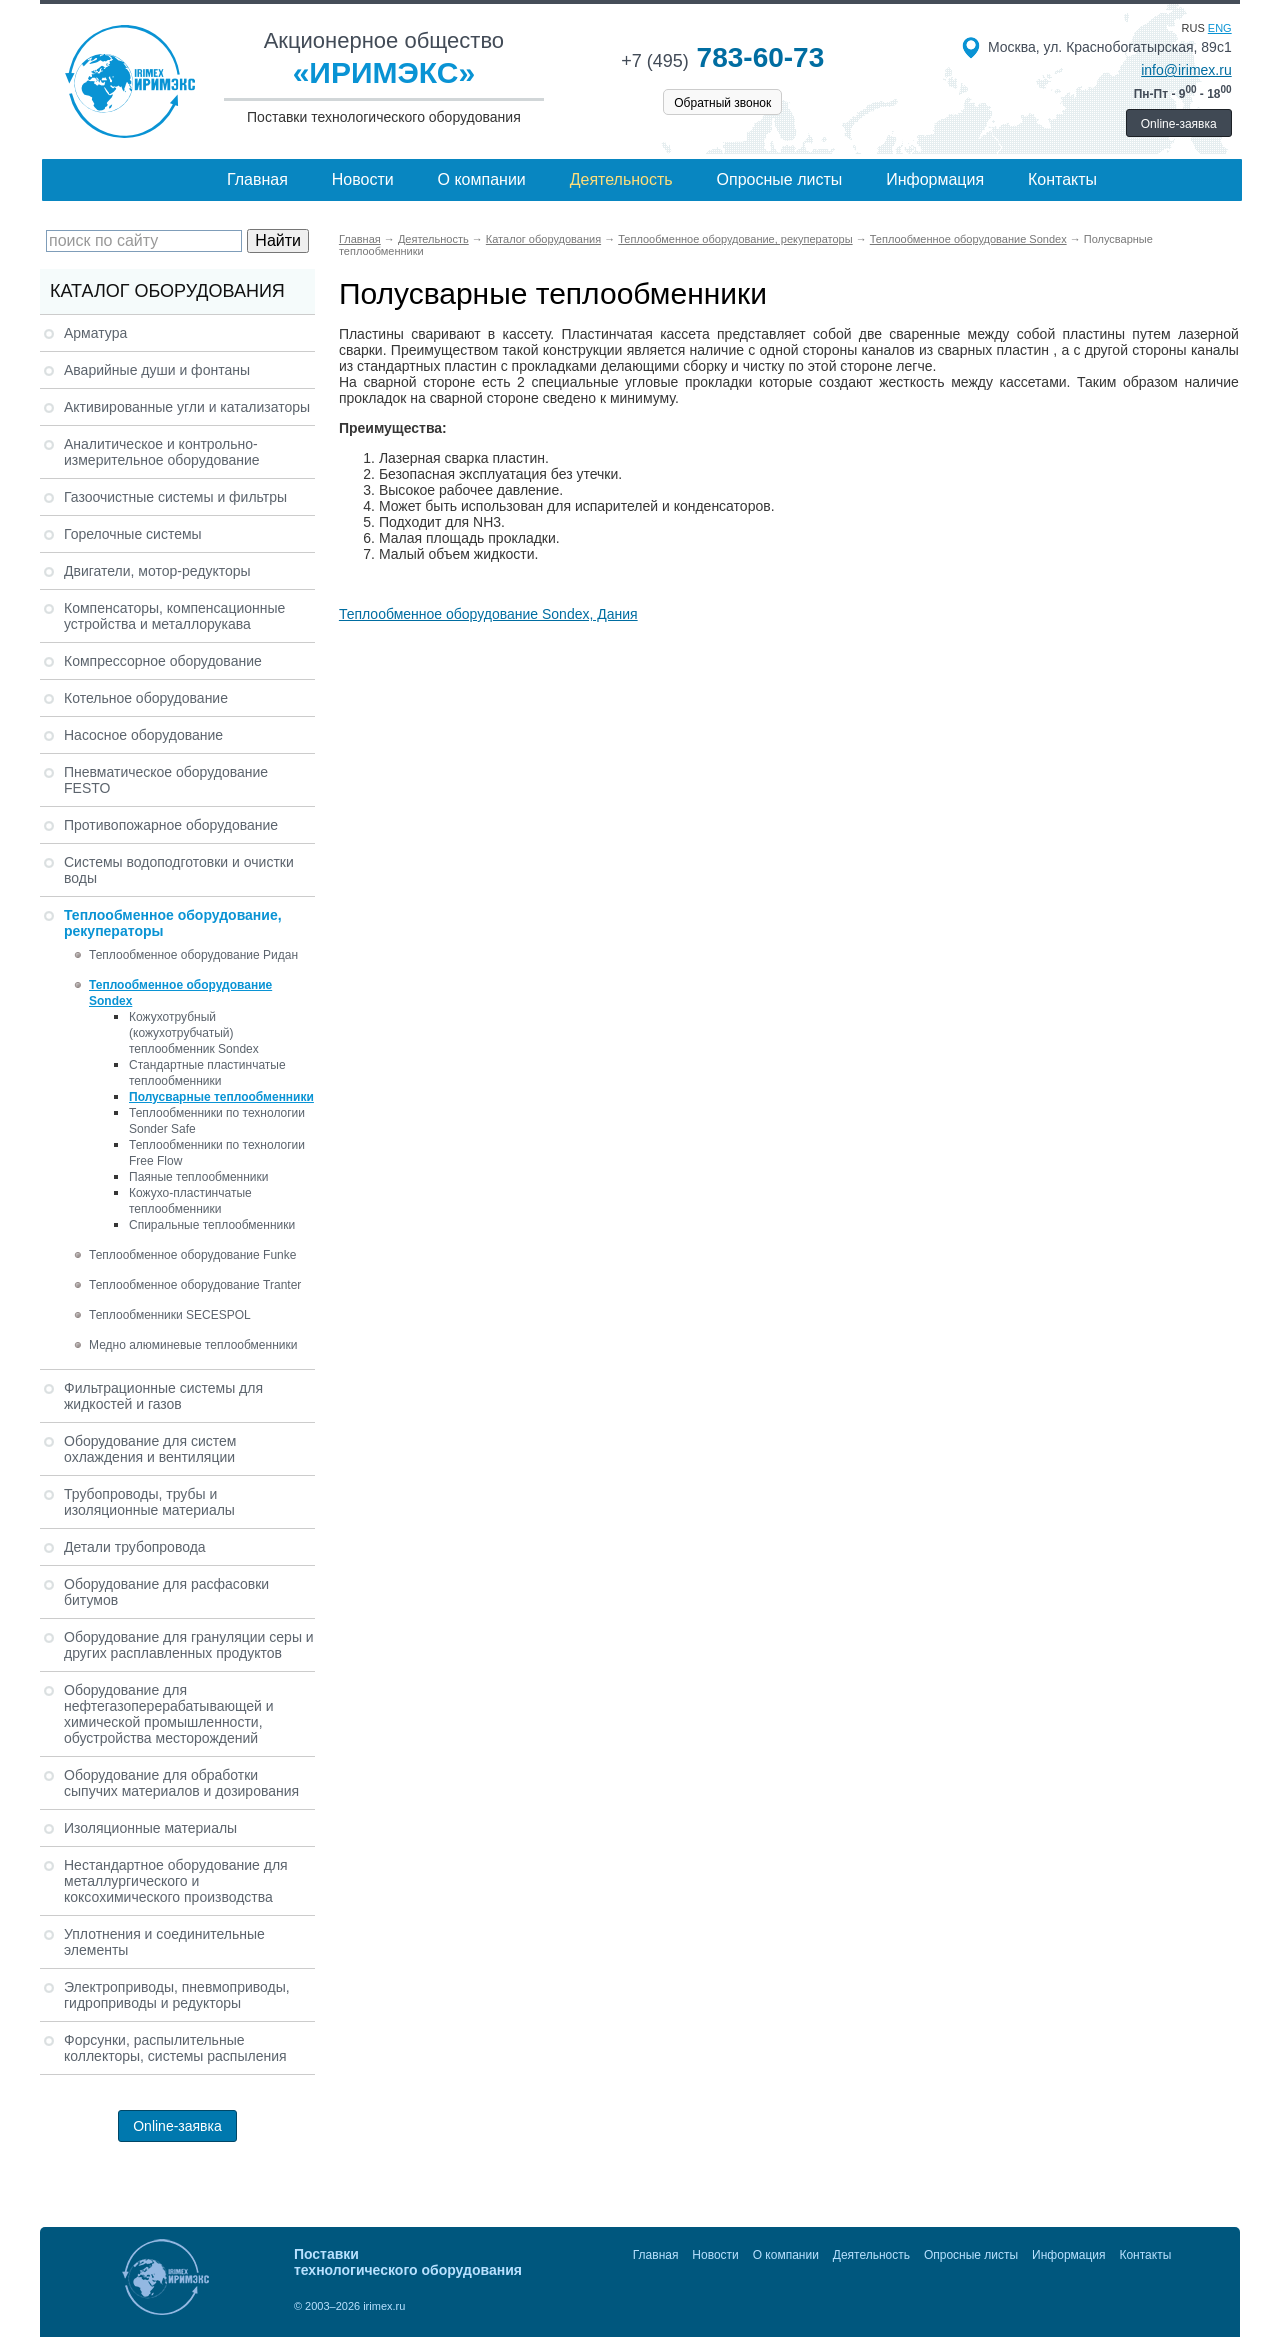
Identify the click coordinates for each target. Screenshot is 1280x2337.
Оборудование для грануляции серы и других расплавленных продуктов (189, 1645)
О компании (482, 179)
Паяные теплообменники (199, 1177)
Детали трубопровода (135, 1547)
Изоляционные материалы (150, 1828)
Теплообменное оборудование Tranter (195, 1285)
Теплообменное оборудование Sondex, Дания (488, 614)
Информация (935, 179)
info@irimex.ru (1186, 70)
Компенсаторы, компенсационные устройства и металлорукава (174, 616)
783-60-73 (722, 57)
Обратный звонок (722, 103)
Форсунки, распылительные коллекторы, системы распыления (175, 2048)
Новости (363, 179)
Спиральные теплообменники (212, 1225)
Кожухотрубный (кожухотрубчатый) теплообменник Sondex (194, 1033)
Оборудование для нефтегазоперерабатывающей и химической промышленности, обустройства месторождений (169, 1714)
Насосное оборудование (143, 735)
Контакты (1062, 179)
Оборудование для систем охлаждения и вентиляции (150, 1449)
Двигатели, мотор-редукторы (157, 571)
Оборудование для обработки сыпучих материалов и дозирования (181, 1783)
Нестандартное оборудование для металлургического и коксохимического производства (176, 1881)
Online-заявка (1179, 124)
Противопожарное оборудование (171, 825)
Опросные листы (780, 179)
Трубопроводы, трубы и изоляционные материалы (149, 1502)
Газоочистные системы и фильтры (175, 497)
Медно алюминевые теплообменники (193, 1345)
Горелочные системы (133, 534)
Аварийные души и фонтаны (157, 370)
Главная (257, 179)
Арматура (95, 333)
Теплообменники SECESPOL (170, 1315)
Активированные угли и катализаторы (187, 407)
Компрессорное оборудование (163, 661)
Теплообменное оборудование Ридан (193, 955)
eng (1220, 28)
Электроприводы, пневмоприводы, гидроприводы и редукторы (177, 1995)
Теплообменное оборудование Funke (192, 1255)
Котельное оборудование (146, 698)
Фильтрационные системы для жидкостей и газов (163, 1396)
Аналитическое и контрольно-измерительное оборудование (162, 452)
